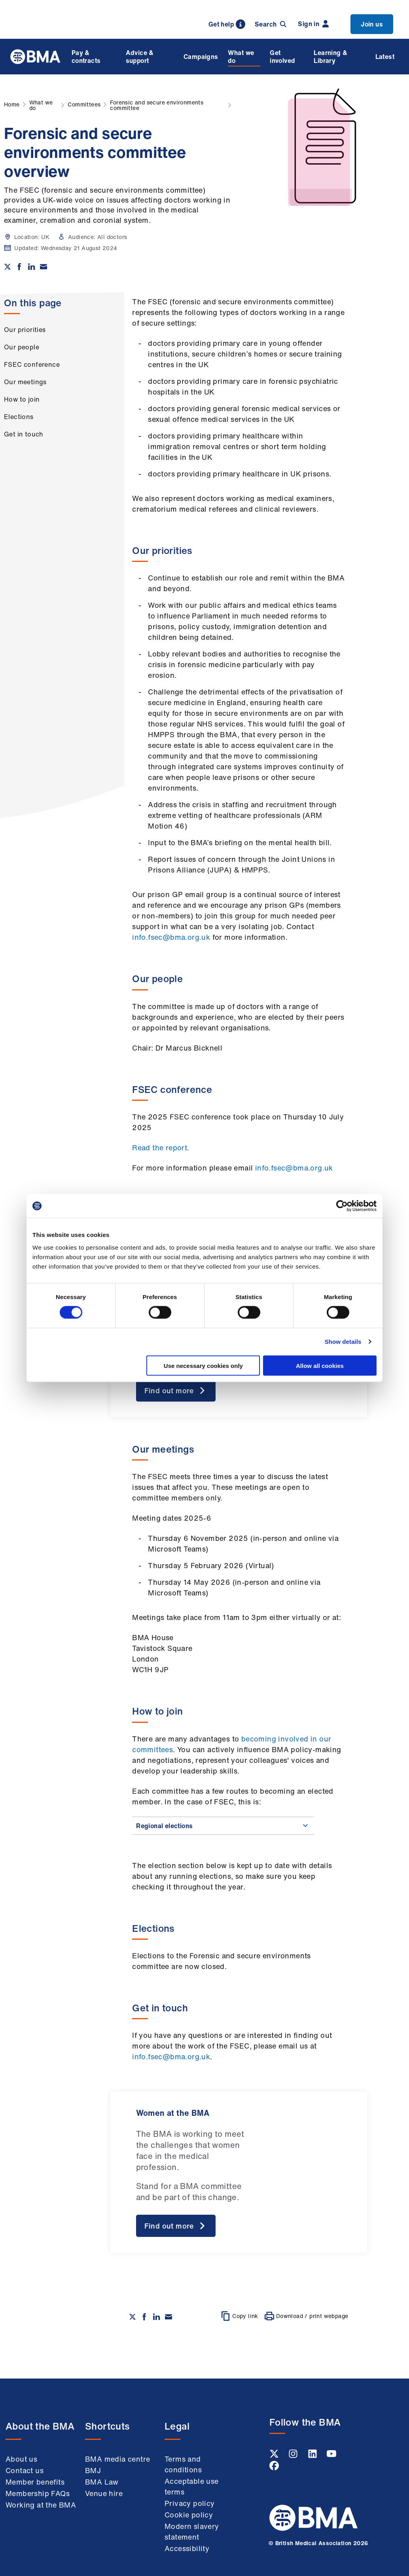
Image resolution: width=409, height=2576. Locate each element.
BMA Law (102, 2482)
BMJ (93, 2470)
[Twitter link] (274, 2456)
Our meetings (25, 382)
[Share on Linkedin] (31, 266)
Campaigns (201, 56)
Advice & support (140, 56)
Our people (21, 347)
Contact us (25, 2470)
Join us (372, 24)
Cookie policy (189, 2515)
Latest (384, 56)
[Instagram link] (293, 2456)
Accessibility (187, 2548)
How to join (22, 399)
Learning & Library (330, 56)
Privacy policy (190, 2503)
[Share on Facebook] (19, 266)
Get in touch (24, 434)
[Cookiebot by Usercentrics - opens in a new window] (342, 1206)
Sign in (313, 23)
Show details (343, 1341)
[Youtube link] (331, 2456)
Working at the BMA (41, 2505)
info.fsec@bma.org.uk (171, 937)
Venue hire (104, 2493)
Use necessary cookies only (203, 1365)
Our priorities (25, 329)
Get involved (282, 56)
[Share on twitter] (7, 266)
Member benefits (35, 2482)
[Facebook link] (274, 2468)
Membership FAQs (38, 2493)
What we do (241, 56)
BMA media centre (117, 2459)
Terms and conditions (183, 2464)
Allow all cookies (320, 1365)
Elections (19, 416)
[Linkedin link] (313, 2456)
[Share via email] (43, 266)
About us (21, 2459)
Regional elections (223, 1826)
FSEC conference (32, 364)
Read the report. (160, 1147)
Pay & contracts (86, 56)
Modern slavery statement (192, 2531)
